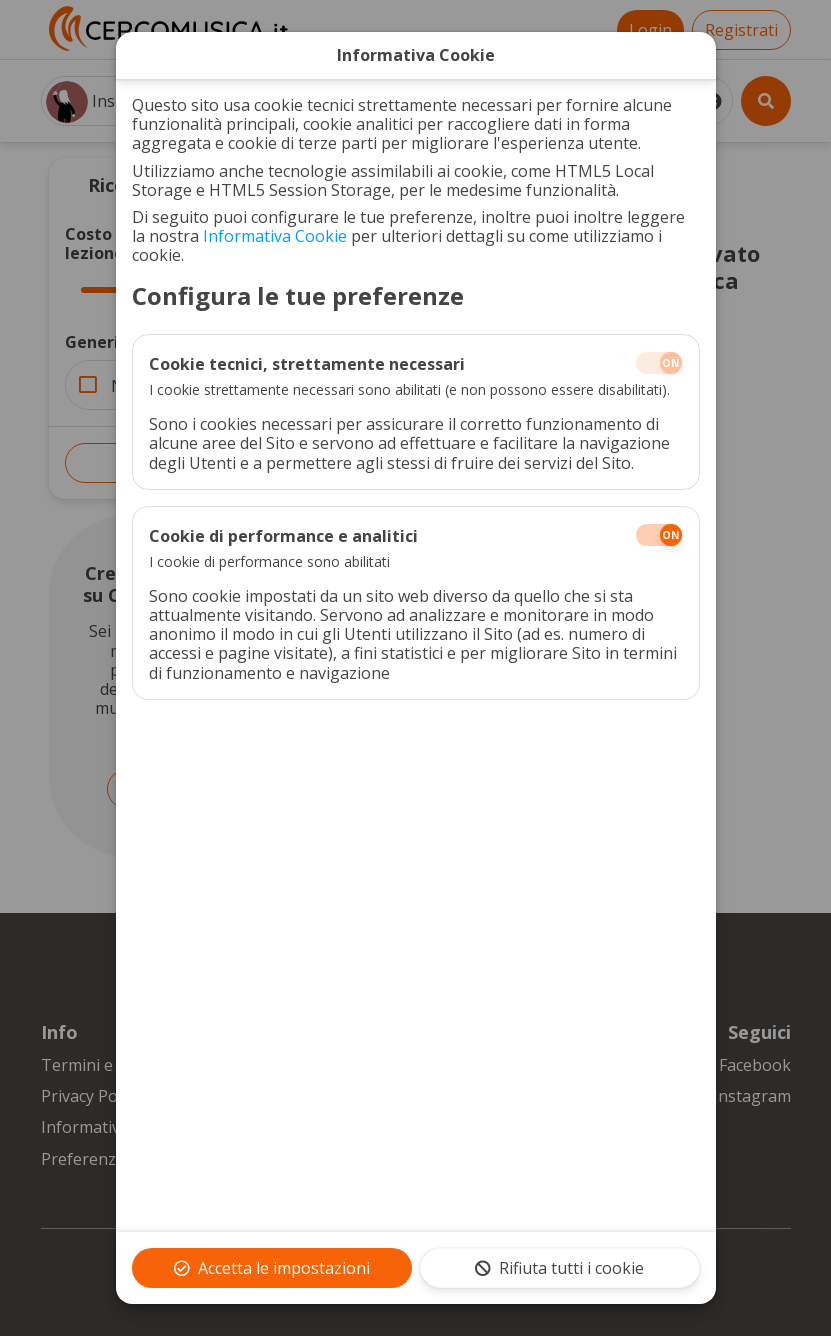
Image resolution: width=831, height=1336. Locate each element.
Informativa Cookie (275, 236)
